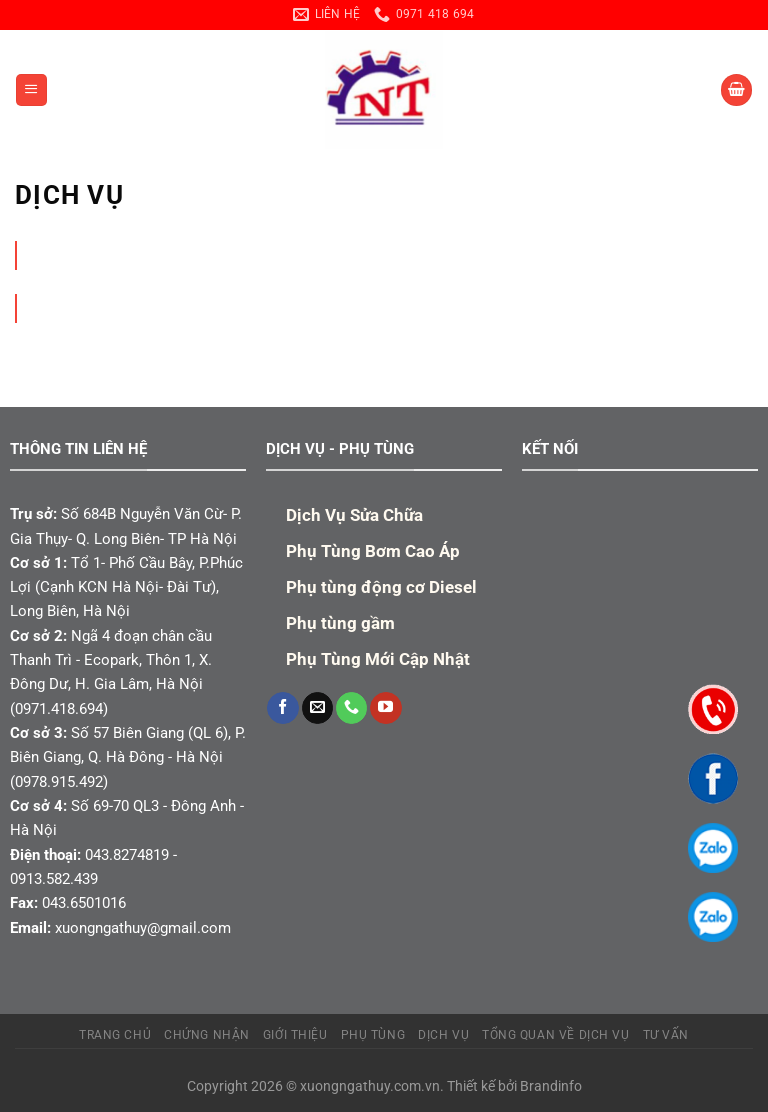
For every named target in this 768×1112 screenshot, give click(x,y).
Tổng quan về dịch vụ (556, 1035)
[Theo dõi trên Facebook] (282, 708)
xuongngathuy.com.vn (370, 1086)
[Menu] (31, 89)
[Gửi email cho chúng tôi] (317, 708)
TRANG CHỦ (115, 1035)
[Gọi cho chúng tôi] (351, 708)
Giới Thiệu (295, 1035)
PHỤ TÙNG (373, 1035)
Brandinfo (551, 1086)
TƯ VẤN (666, 1035)
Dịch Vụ (443, 1035)
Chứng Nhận (207, 1035)
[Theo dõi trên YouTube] (385, 708)
